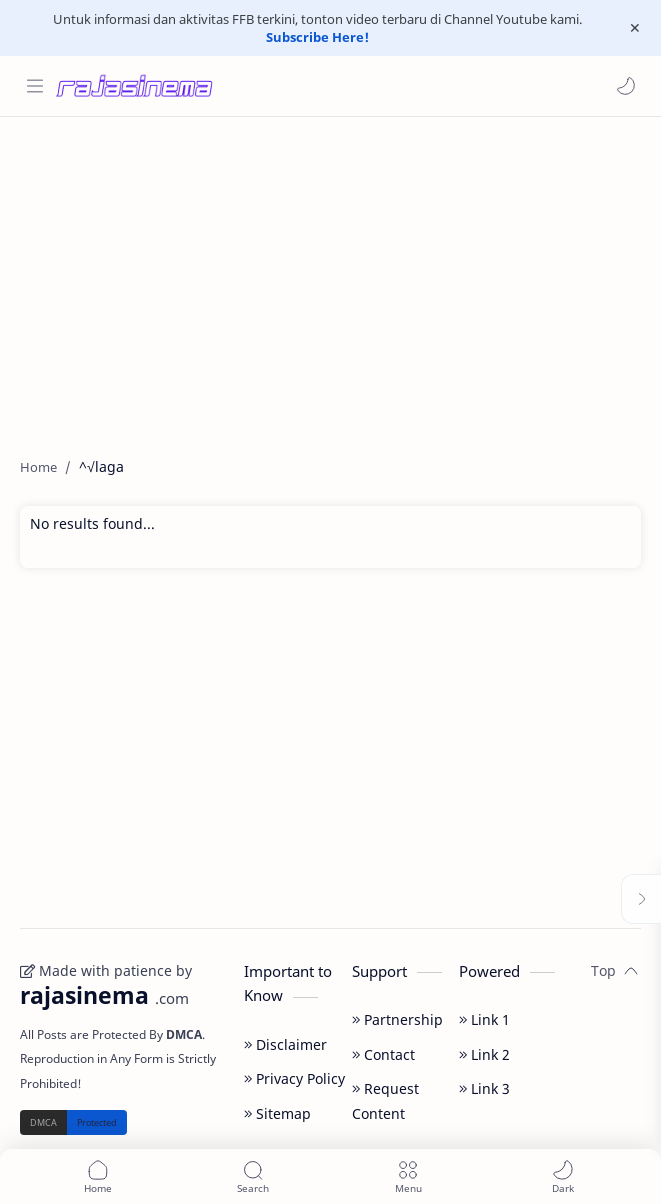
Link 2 (484, 1054)
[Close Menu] (635, 28)
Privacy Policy (294, 1078)
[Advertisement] (330, 277)
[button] (626, 86)
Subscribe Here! (317, 37)
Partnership (397, 1019)
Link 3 (484, 1088)
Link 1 (484, 1019)
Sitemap (277, 1113)
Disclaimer (285, 1044)
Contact (383, 1054)
